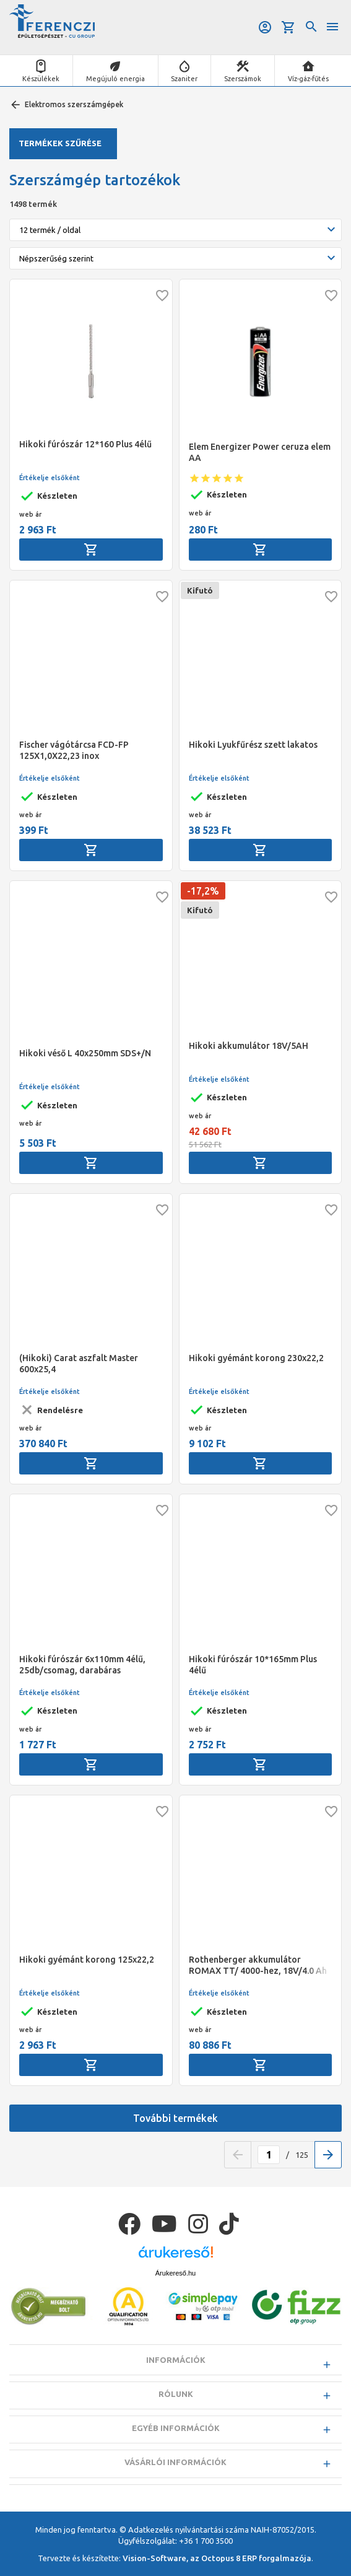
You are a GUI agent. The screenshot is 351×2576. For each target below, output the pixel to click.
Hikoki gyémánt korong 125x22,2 (86, 1960)
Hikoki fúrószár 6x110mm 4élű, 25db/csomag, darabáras (82, 1664)
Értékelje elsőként (49, 477)
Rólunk (175, 2394)
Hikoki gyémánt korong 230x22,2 (256, 1358)
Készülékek (40, 78)
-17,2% (203, 890)
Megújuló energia (115, 78)
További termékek (175, 2118)
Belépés (265, 27)
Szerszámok (242, 78)
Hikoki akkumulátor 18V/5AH (248, 1046)
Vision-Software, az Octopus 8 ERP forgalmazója (217, 2558)
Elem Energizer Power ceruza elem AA (260, 452)
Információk (176, 2359)
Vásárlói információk (175, 2462)
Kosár (288, 27)
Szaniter (184, 78)
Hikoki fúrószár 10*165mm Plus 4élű (253, 1664)
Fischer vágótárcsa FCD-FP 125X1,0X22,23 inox (74, 750)
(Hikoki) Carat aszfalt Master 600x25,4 (78, 1363)
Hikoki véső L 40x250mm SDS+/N (85, 1053)
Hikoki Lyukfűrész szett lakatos (253, 745)
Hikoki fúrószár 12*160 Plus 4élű (85, 444)
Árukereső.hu (175, 2273)
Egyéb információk (176, 2428)
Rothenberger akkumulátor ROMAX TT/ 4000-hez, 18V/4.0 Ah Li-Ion (258, 1965)
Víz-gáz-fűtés (308, 78)
